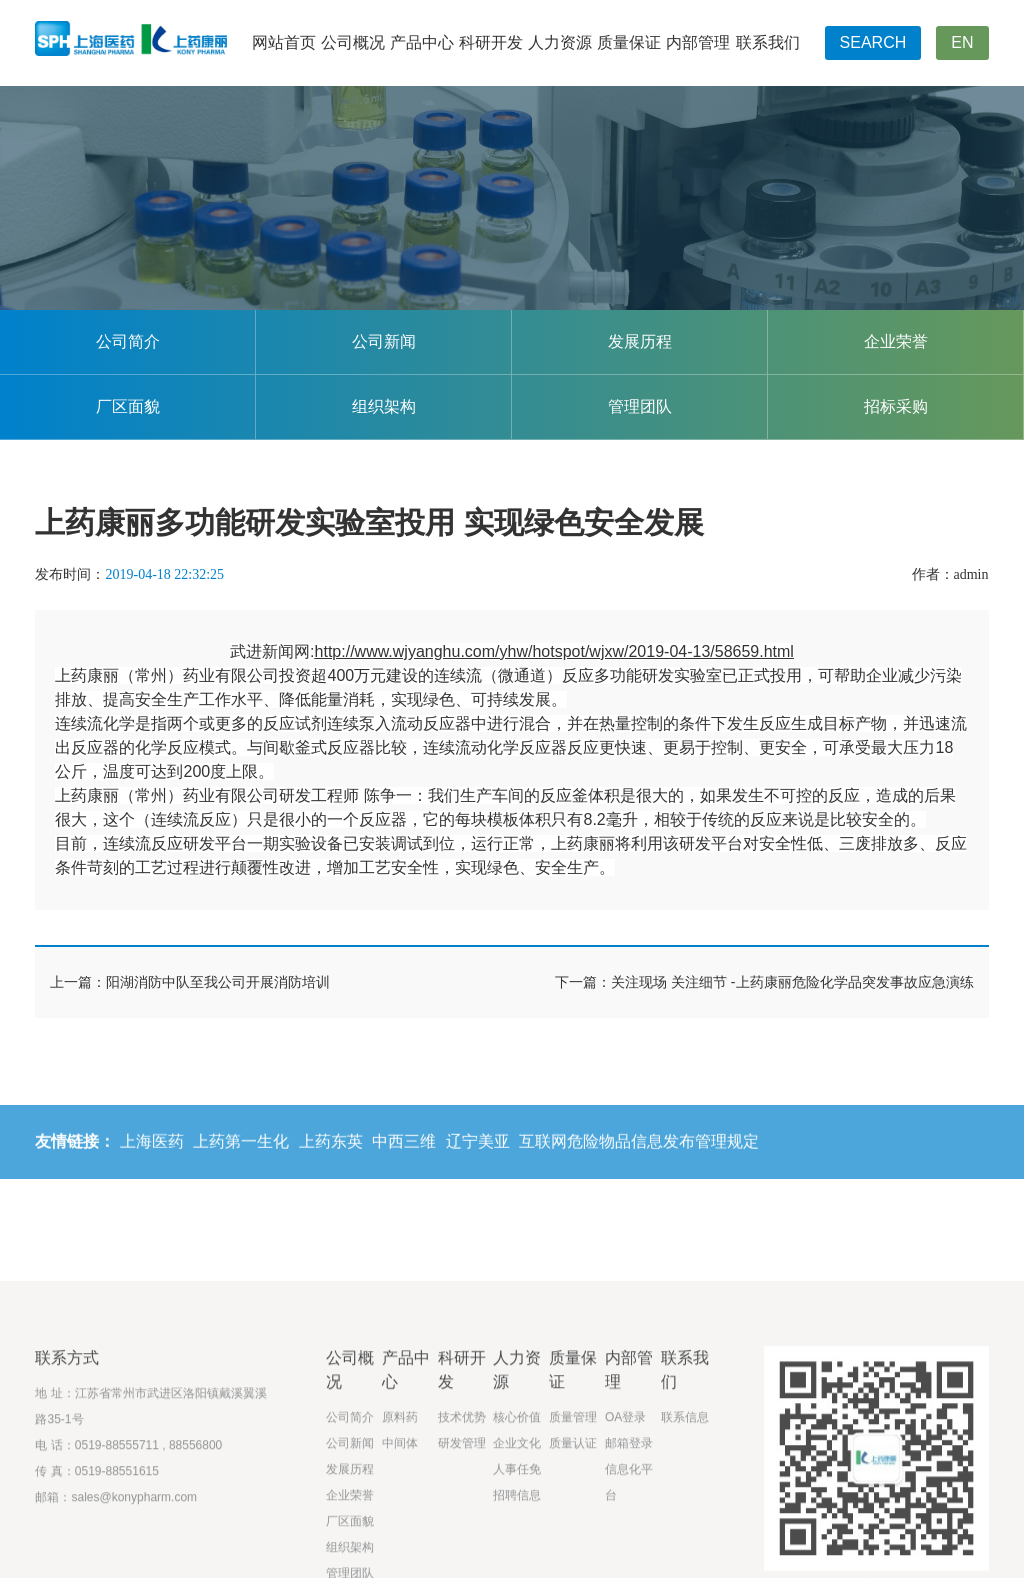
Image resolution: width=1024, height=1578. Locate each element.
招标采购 (896, 406)
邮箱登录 (629, 1524)
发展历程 (640, 341)
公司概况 (353, 42)
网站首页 (284, 42)
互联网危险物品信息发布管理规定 (639, 1155)
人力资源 (560, 42)
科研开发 (491, 42)
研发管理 (462, 1524)
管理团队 (640, 406)
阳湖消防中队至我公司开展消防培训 (218, 982)
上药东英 (331, 1155)
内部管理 (698, 42)
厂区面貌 (128, 406)
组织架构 (384, 406)
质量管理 (573, 1498)
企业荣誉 (896, 341)
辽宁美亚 (478, 1155)
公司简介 (128, 341)
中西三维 (404, 1155)
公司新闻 (384, 341)
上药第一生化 (241, 1155)
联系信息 (685, 1498)
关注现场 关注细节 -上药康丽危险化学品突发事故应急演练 (792, 982)
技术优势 (462, 1498)
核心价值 (517, 1498)
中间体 (400, 1524)
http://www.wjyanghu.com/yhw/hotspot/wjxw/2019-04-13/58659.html (554, 651)
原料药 (400, 1498)
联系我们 (768, 42)
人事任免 (517, 1550)
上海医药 (152, 1155)
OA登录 (625, 1498)
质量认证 (573, 1524)
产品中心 (422, 42)
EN (962, 42)
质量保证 (629, 42)
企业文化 (517, 1524)
